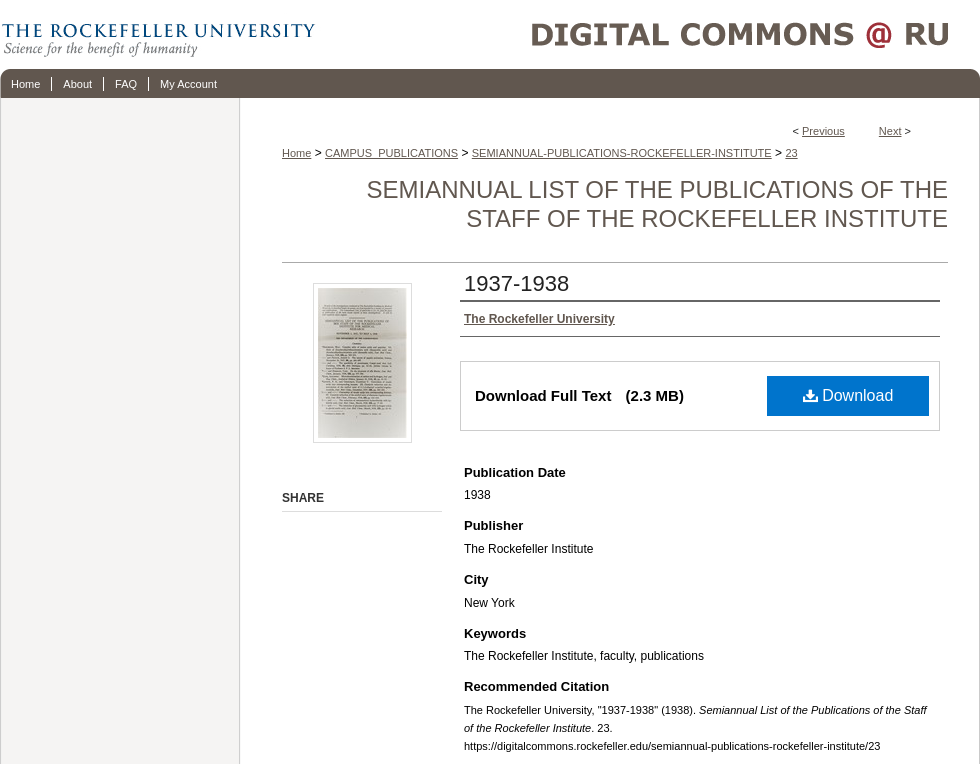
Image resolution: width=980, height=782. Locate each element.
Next (890, 131)
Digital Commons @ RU (650, 34)
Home (296, 153)
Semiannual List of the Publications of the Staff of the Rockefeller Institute (657, 204)
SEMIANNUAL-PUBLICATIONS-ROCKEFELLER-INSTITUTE (622, 153)
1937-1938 (516, 283)
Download (848, 395)
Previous (823, 131)
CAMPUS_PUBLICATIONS (391, 153)
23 (791, 153)
